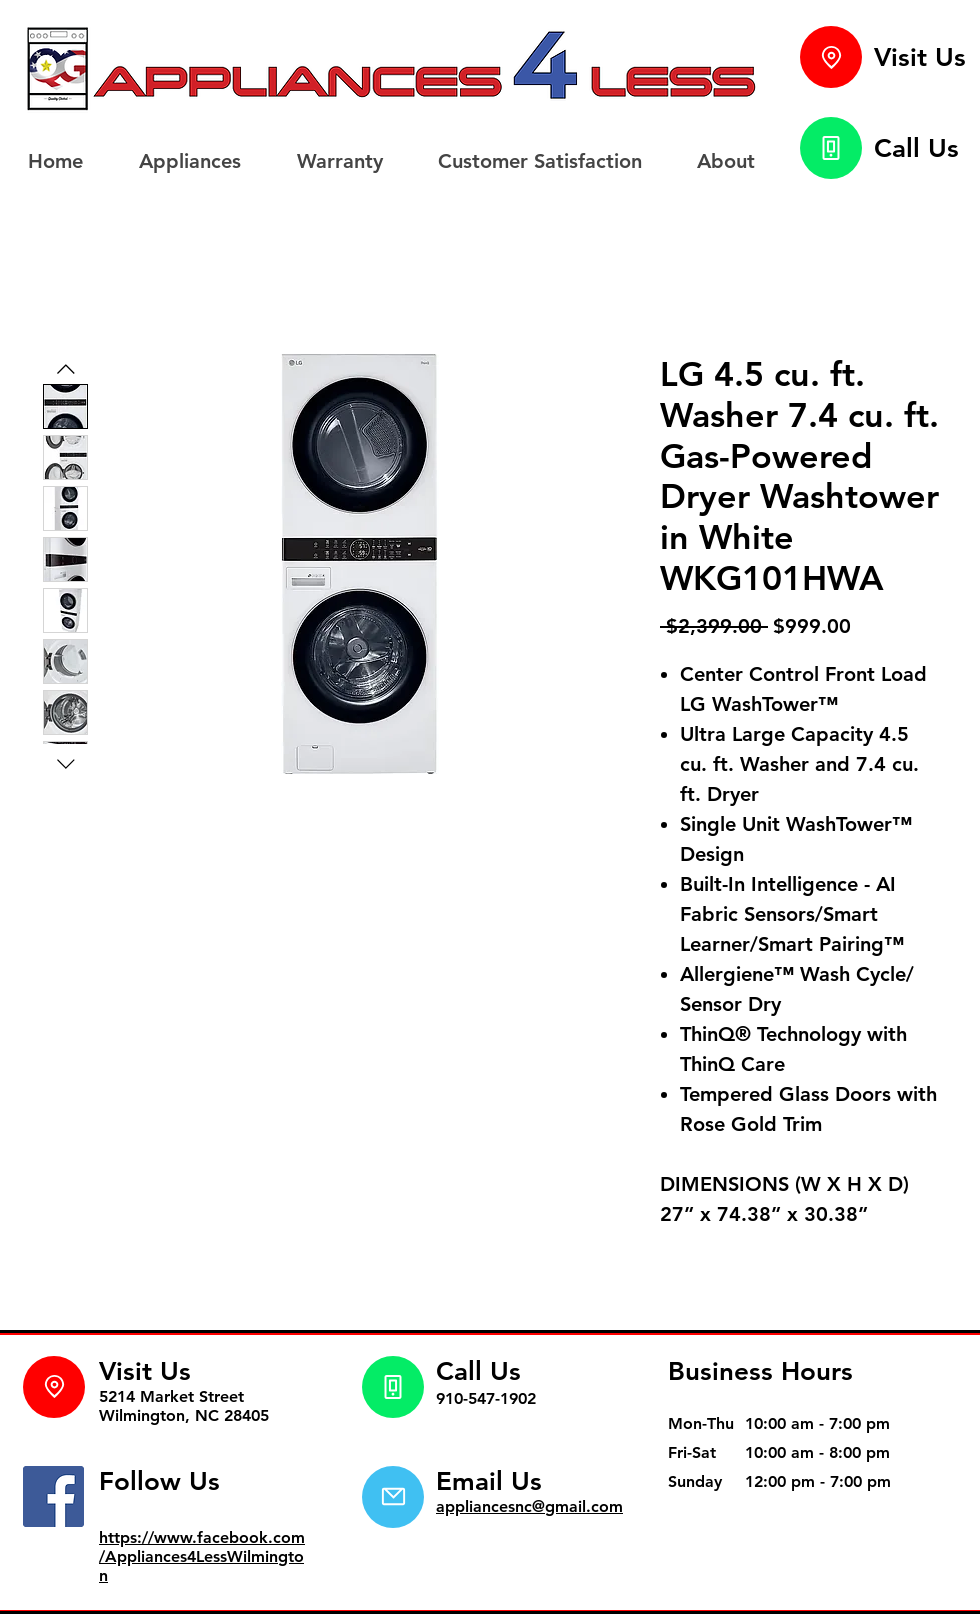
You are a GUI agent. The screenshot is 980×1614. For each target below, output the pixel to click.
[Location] (831, 57)
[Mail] (393, 1497)
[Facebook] (53, 1496)
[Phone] (831, 148)
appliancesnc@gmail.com (529, 1506)
